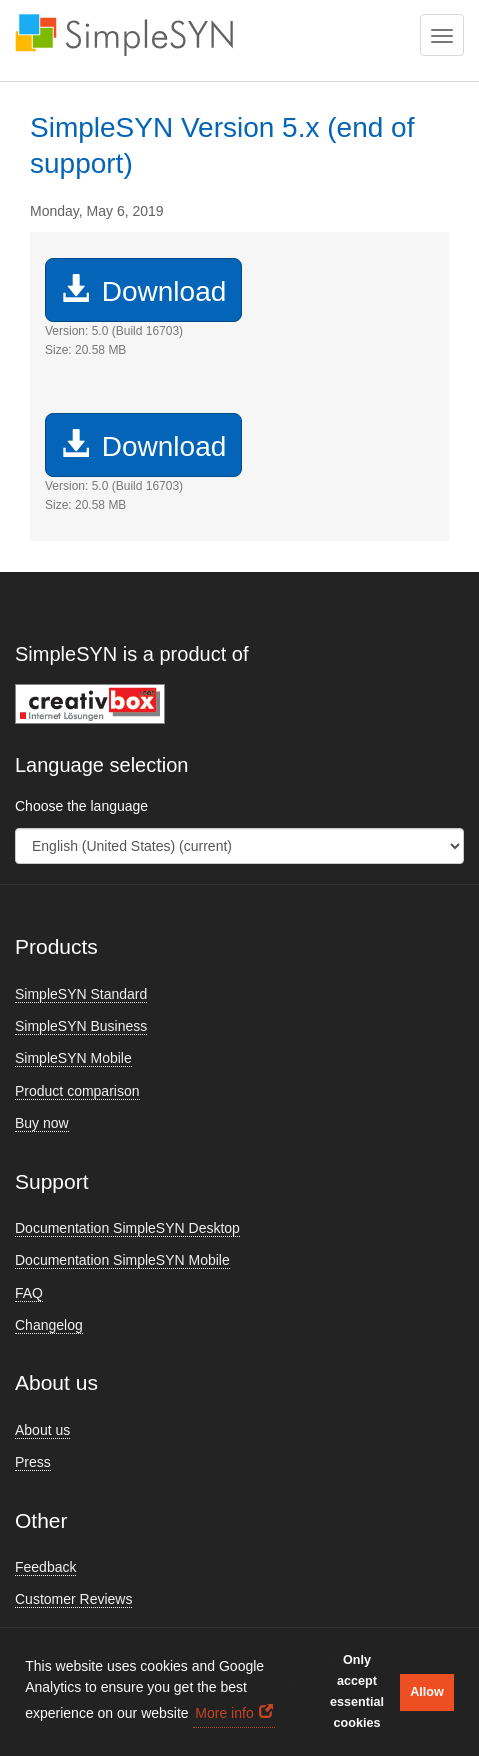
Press (33, 1462)
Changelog (49, 1325)
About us (42, 1430)
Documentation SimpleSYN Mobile (122, 1260)
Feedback (45, 1567)
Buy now (42, 1123)
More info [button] (224, 1713)
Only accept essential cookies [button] (357, 1691)
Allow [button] (427, 1692)
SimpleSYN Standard (81, 994)
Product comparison (77, 1091)
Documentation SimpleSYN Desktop (127, 1228)
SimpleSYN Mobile (73, 1058)
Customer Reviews (73, 1599)
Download (143, 291)
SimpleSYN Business (81, 1026)
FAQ (29, 1293)
